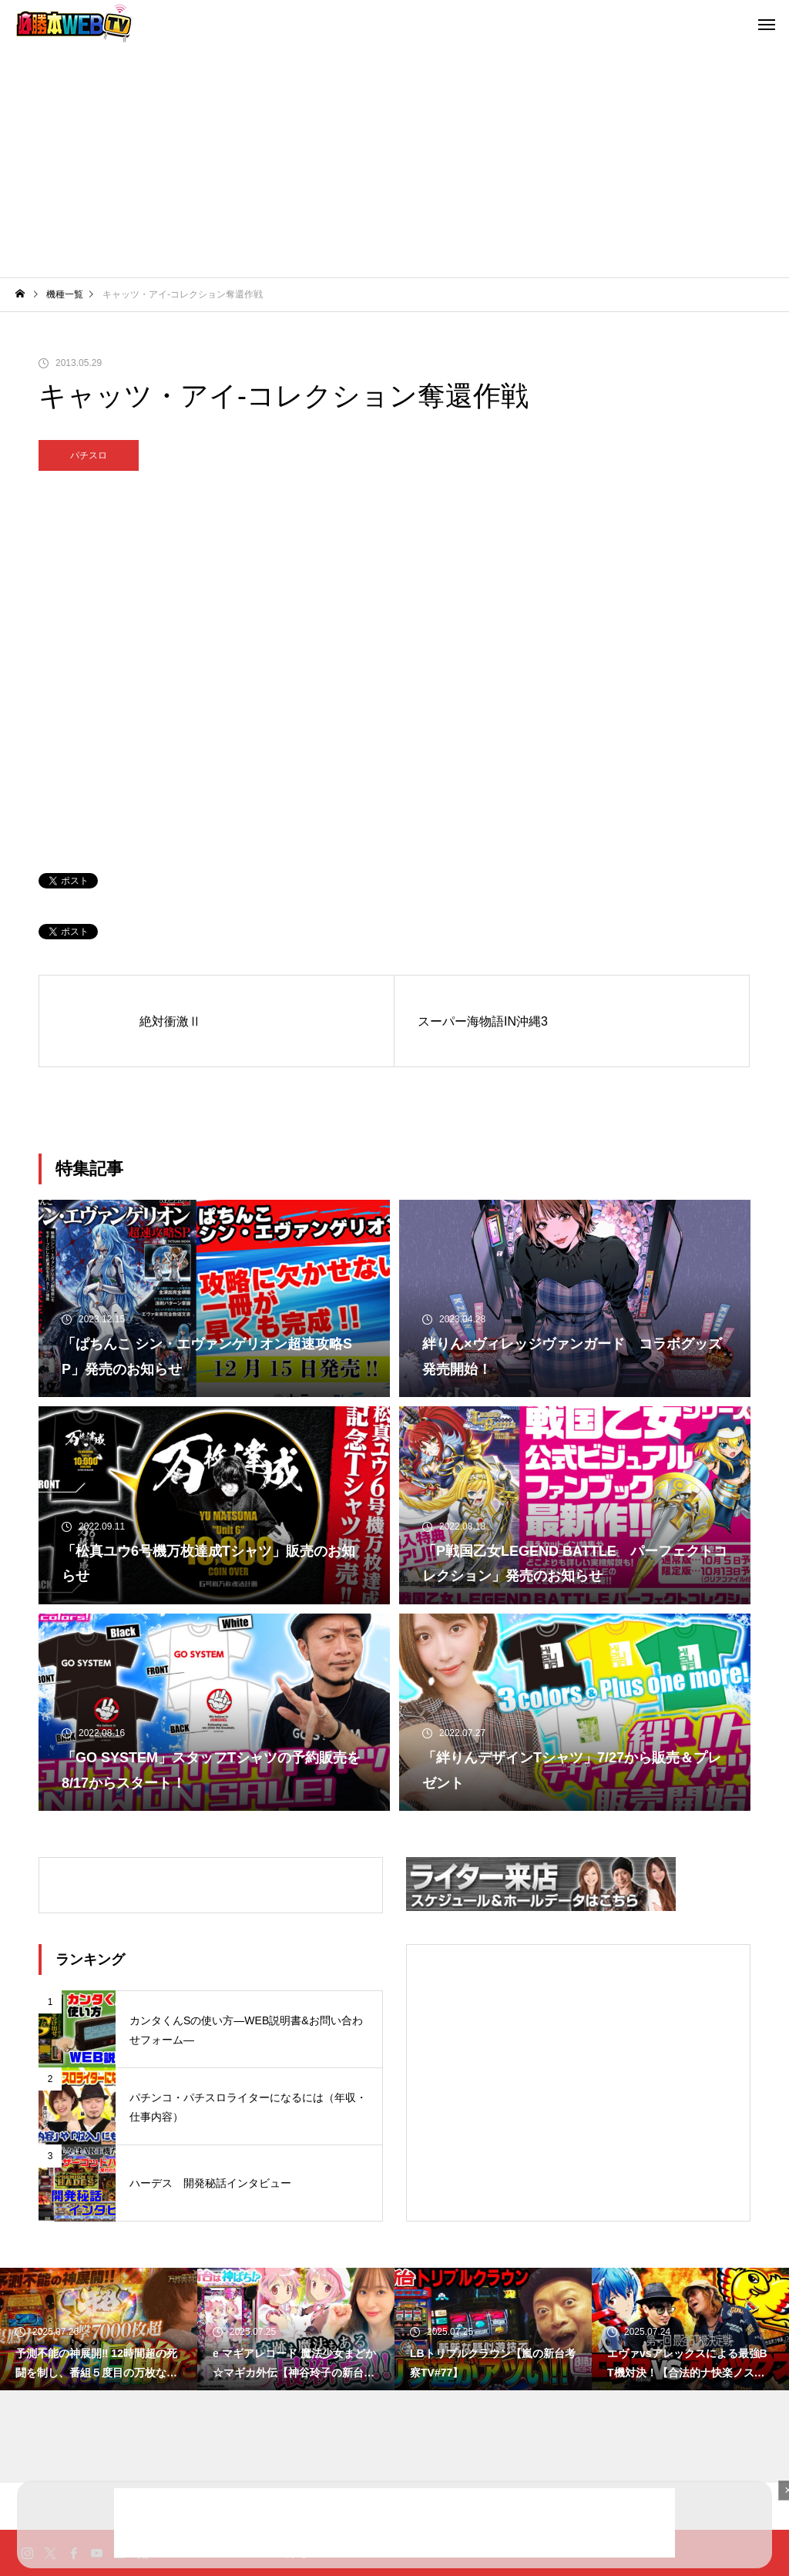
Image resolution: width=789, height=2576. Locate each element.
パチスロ (88, 455)
